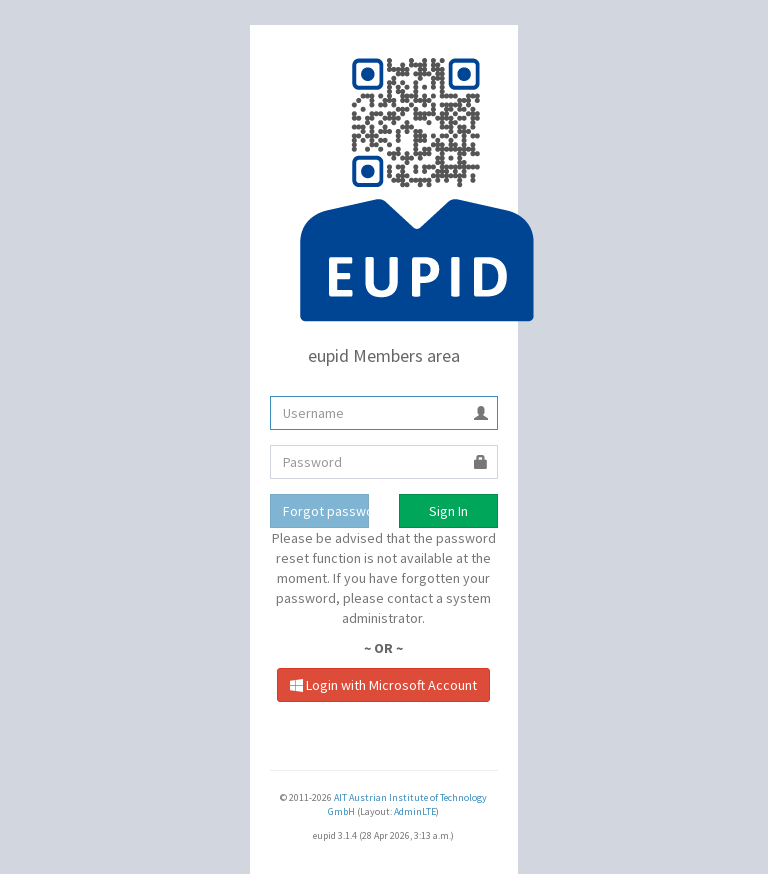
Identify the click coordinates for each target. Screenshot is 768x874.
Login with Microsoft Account (383, 685)
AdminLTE (415, 811)
